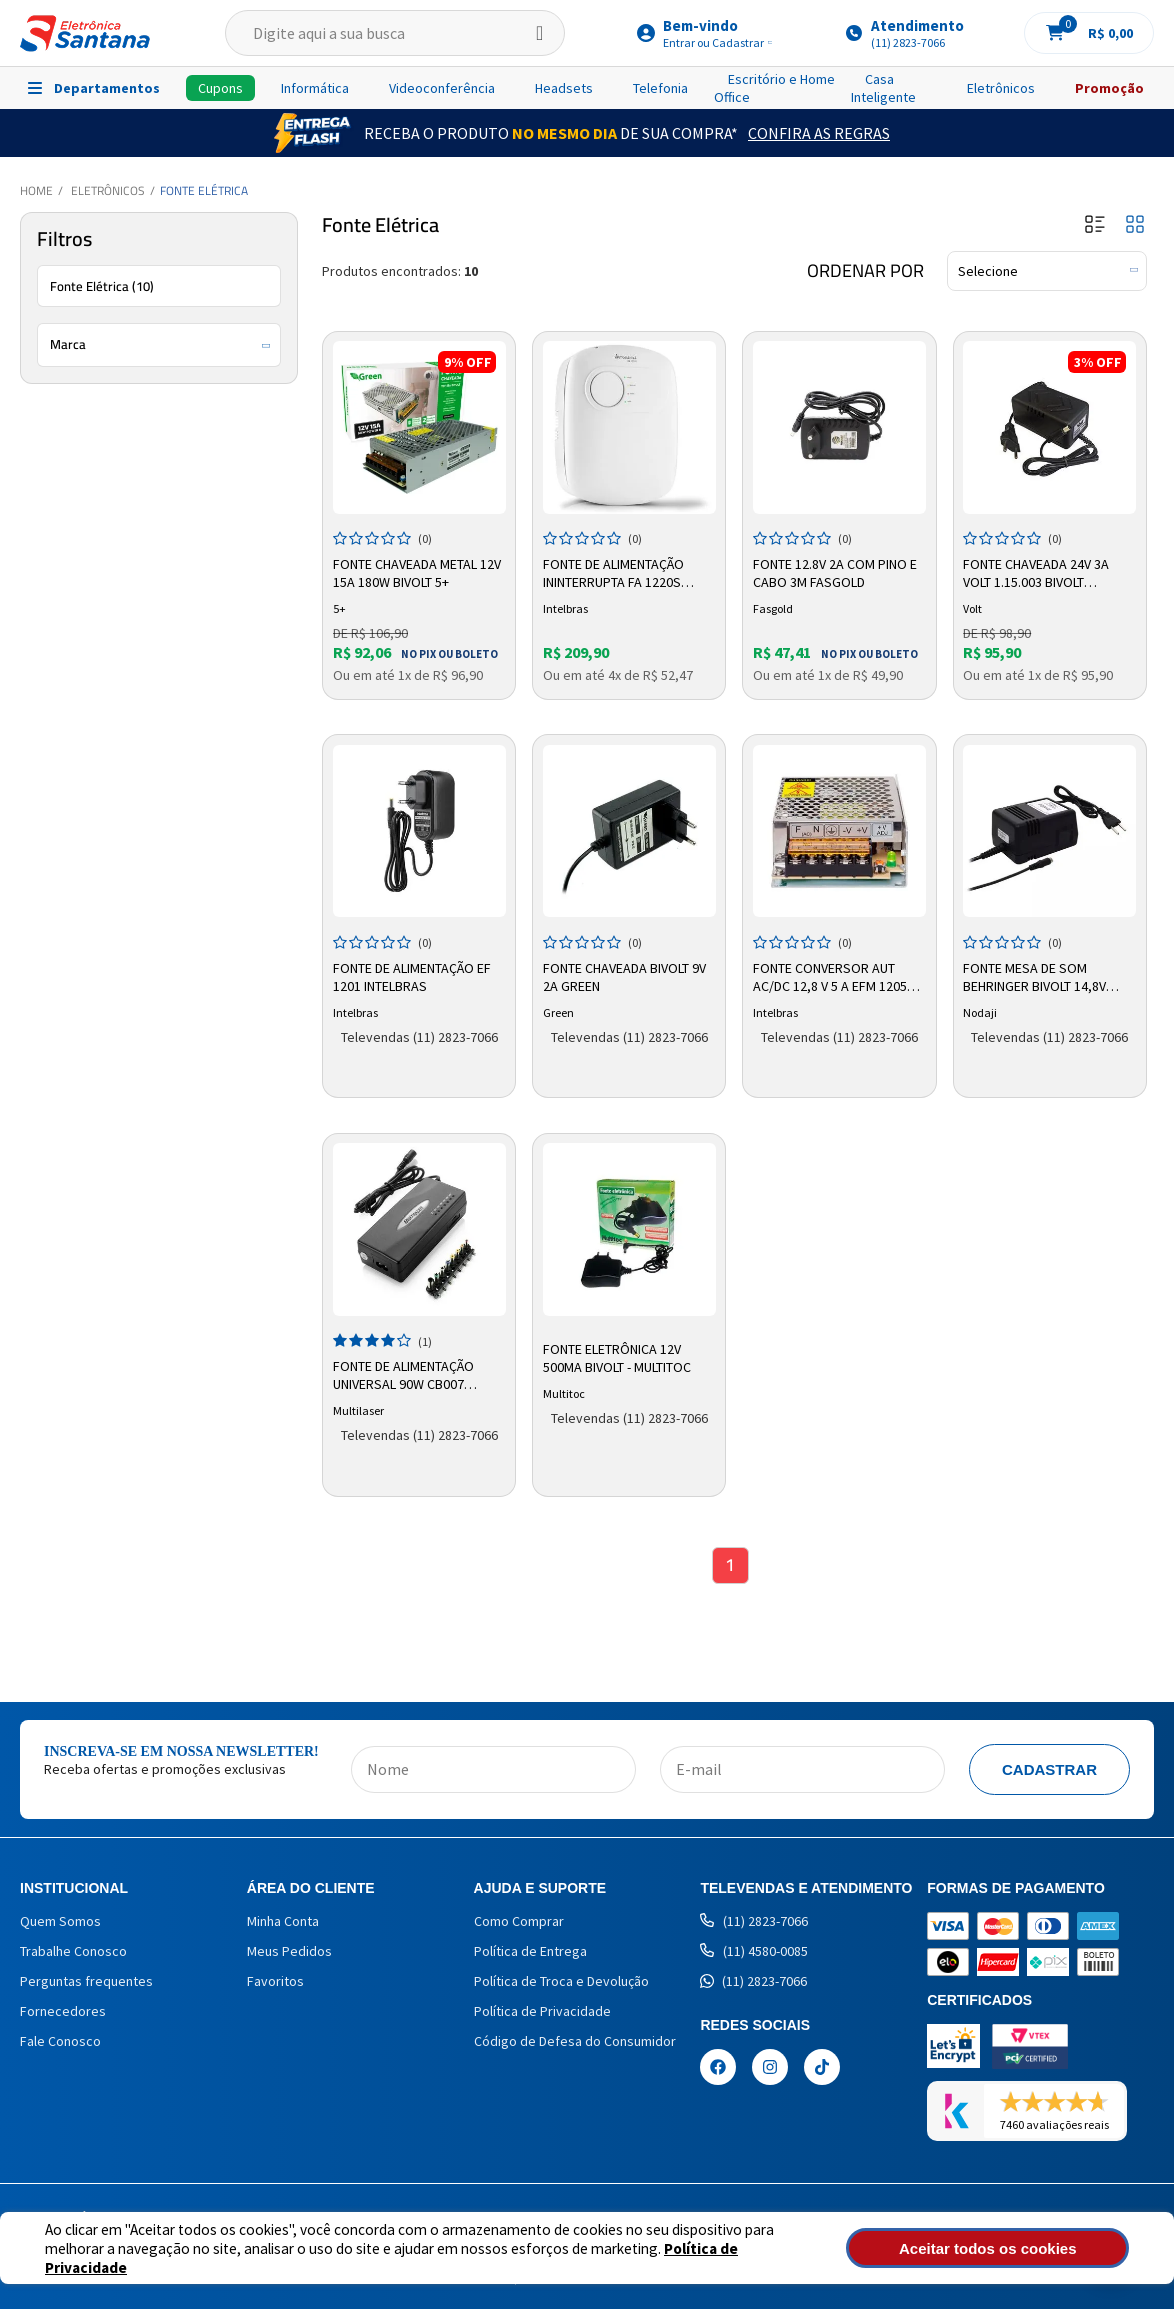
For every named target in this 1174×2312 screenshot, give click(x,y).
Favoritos (275, 1984)
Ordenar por (865, 271)
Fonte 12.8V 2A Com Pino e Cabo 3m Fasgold (837, 571)
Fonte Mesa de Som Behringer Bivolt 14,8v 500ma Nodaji (1037, 975)
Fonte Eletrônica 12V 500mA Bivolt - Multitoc (619, 1356)
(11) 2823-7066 (754, 1924)
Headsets (564, 88)
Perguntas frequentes (86, 1984)
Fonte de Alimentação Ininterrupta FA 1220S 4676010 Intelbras (615, 572)
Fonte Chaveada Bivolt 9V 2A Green (626, 974)
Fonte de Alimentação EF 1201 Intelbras (414, 974)
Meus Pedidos (289, 1954)
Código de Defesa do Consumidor (575, 2044)
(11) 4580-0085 (754, 1954)
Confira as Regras (819, 133)
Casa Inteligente (883, 88)
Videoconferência (442, 88)
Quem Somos (60, 1924)
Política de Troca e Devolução (561, 1984)
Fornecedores (63, 2014)
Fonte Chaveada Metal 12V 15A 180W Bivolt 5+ (419, 571)
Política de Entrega (530, 1954)
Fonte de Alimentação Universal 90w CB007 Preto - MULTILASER (405, 1374)
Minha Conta (283, 1924)
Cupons (220, 88)
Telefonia (660, 88)
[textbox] (395, 33)
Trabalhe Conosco (73, 1954)
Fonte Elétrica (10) (102, 286)
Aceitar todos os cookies (1023, 2248)
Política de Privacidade (670, 2257)
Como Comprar (519, 1924)
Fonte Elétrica (204, 190)
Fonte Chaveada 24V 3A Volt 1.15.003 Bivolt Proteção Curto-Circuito (1050, 572)
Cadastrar (1049, 1772)
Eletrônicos (1001, 88)
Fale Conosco (60, 2044)
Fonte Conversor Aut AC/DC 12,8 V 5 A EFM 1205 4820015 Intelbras (832, 975)
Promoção (1109, 88)
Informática (315, 88)
